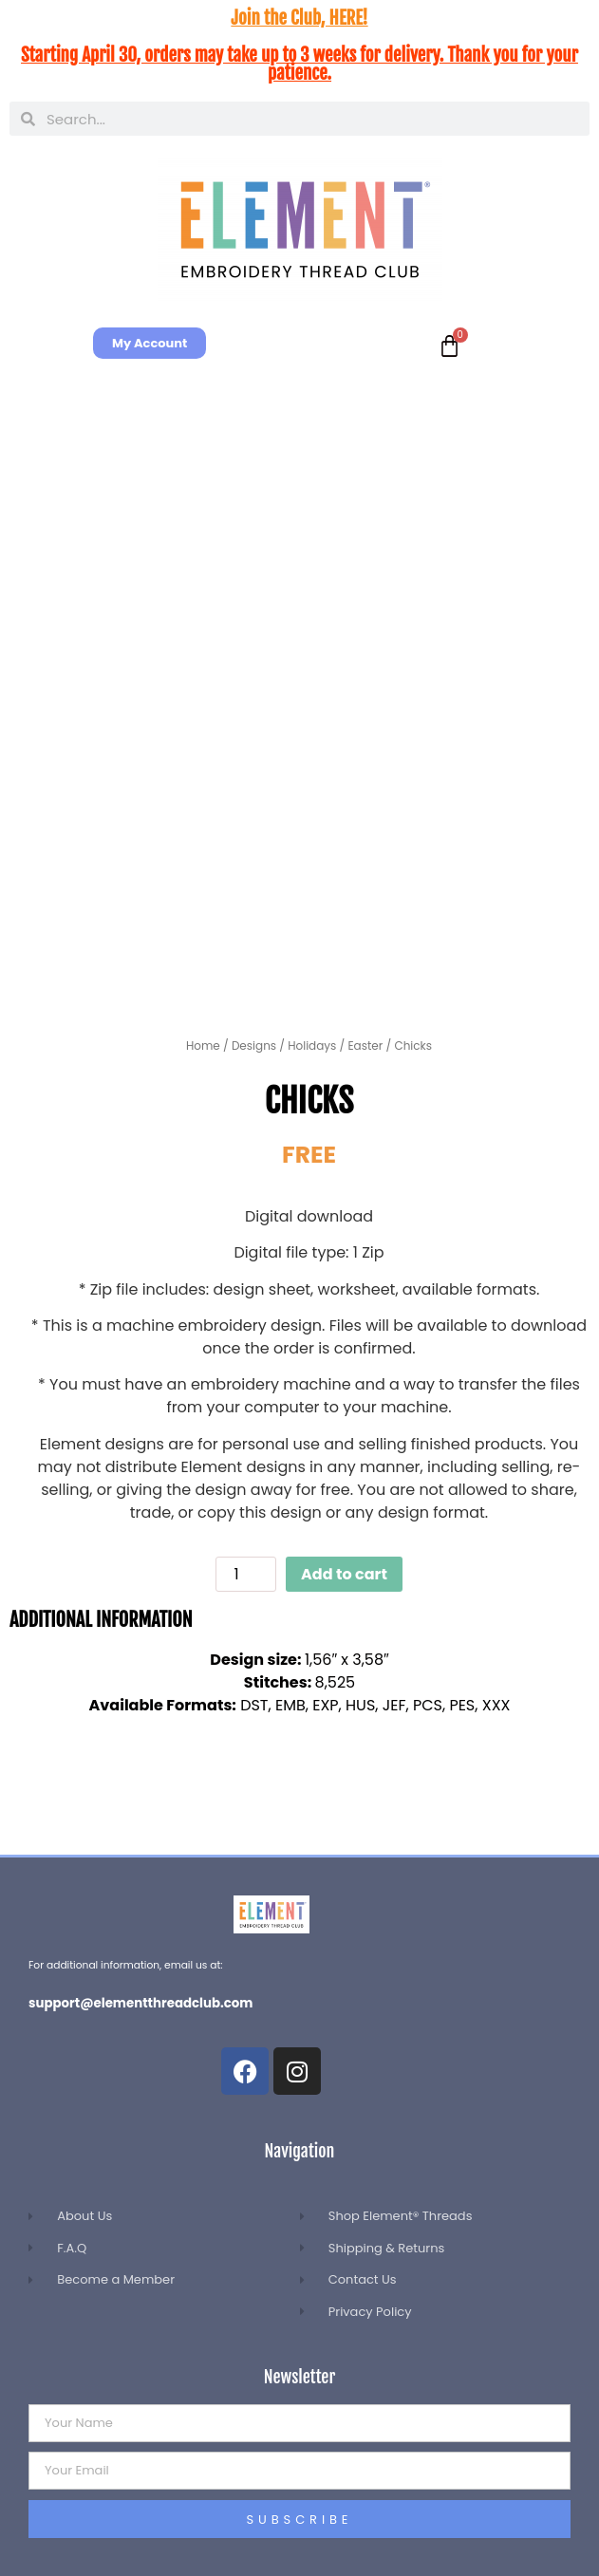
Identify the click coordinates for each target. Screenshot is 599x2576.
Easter (365, 1045)
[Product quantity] (245, 1574)
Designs (254, 1045)
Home (203, 1045)
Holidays (312, 1045)
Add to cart (344, 1574)
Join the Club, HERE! (299, 18)
